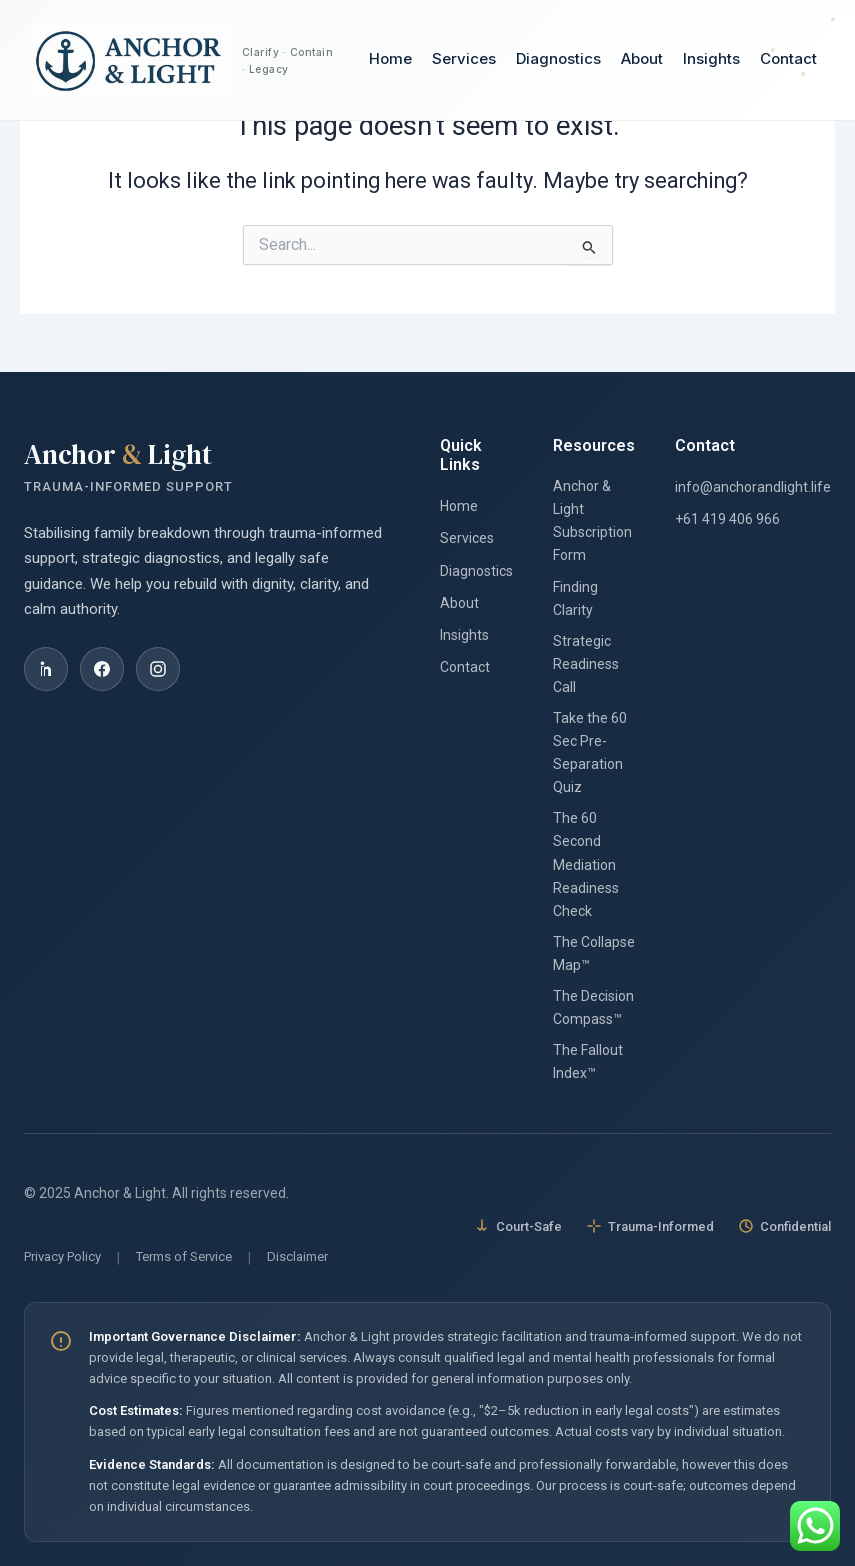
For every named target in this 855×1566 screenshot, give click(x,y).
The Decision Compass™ (593, 1007)
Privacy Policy (62, 1256)
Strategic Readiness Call (586, 664)
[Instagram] (158, 669)
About (642, 59)
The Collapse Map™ (594, 953)
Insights (711, 59)
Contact (788, 59)
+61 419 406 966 (727, 519)
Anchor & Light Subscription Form (592, 520)
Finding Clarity (575, 598)
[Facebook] (102, 669)
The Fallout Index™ (588, 1061)
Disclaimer (297, 1256)
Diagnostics (558, 59)
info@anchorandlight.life (753, 487)
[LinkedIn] (46, 669)
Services (464, 59)
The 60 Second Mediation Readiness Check (586, 864)
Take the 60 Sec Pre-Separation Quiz (590, 752)
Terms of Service (184, 1256)
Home (390, 59)
